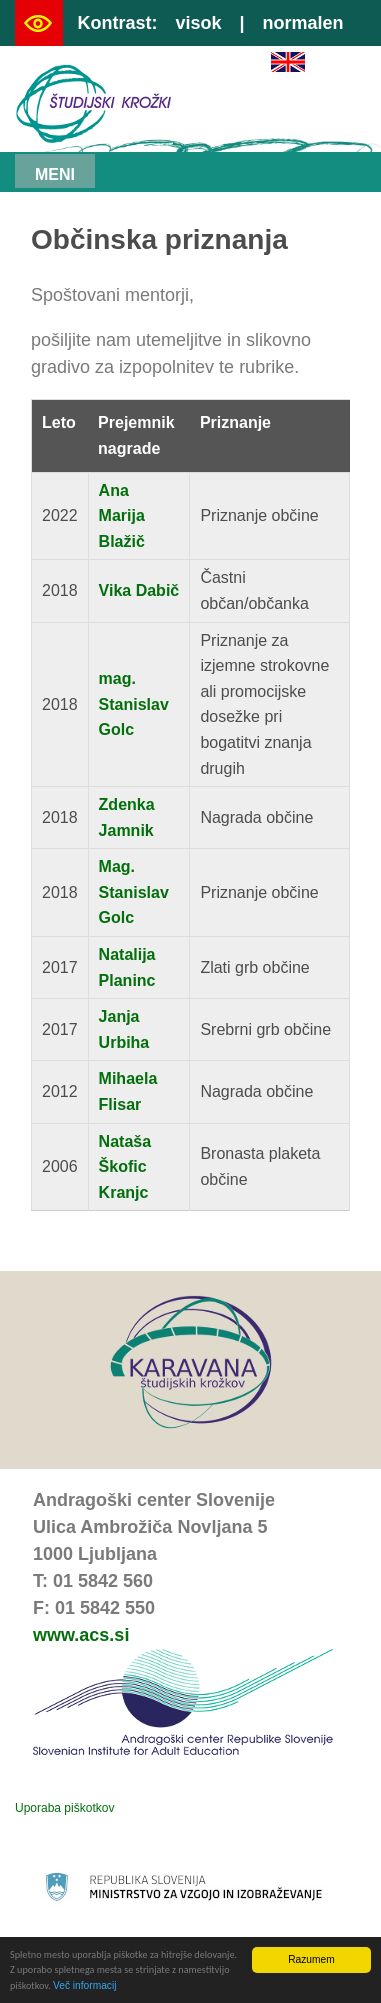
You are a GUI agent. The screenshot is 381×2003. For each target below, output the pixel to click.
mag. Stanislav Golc (134, 704)
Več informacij (84, 1985)
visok (198, 23)
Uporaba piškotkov (64, 1808)
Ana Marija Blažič (122, 516)
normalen (303, 23)
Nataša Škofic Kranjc (125, 1167)
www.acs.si (81, 1635)
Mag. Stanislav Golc (134, 892)
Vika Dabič (139, 590)
